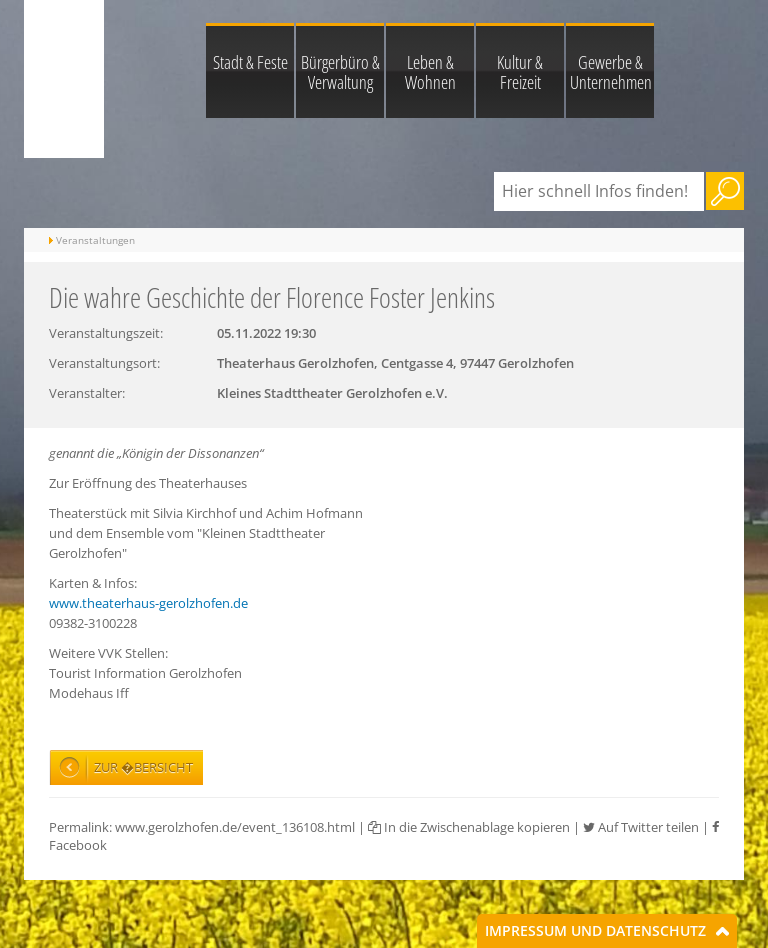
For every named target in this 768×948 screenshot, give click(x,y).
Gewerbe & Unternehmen (611, 72)
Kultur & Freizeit (520, 72)
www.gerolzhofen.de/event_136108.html (235, 827)
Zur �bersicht (143, 767)
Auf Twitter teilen (641, 827)
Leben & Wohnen (430, 72)
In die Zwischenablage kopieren (469, 827)
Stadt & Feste (250, 62)
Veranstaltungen (95, 240)
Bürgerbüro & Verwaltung (340, 72)
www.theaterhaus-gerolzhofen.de (148, 603)
